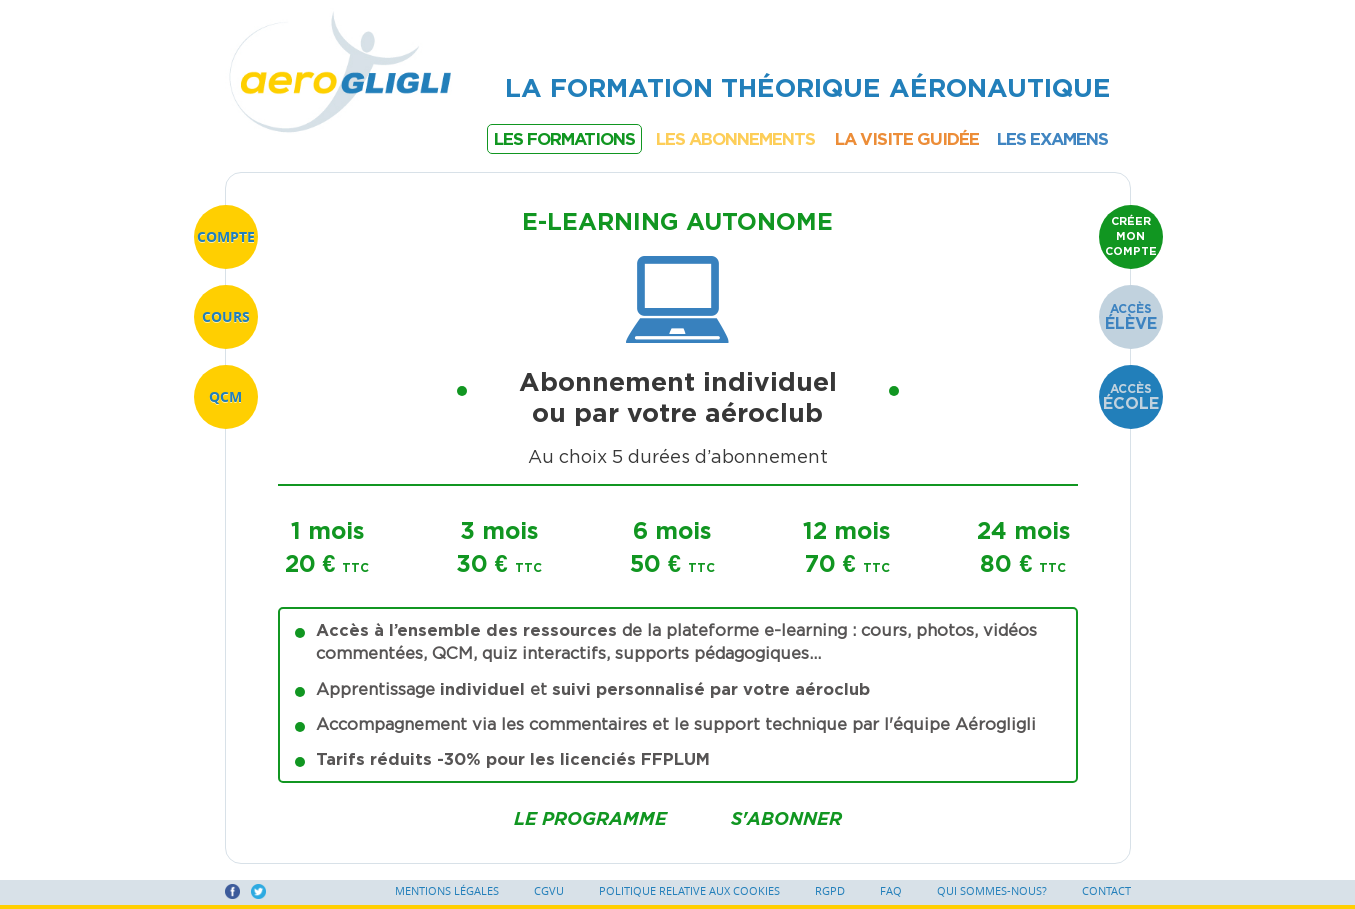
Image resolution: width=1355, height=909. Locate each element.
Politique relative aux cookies (689, 891)
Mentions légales (447, 891)
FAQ (891, 891)
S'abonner (786, 818)
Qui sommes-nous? (992, 891)
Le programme (590, 818)
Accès (1131, 317)
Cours (226, 316)
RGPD (830, 891)
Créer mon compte (1131, 236)
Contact (1106, 891)
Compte (226, 236)
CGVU (549, 891)
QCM (225, 396)
